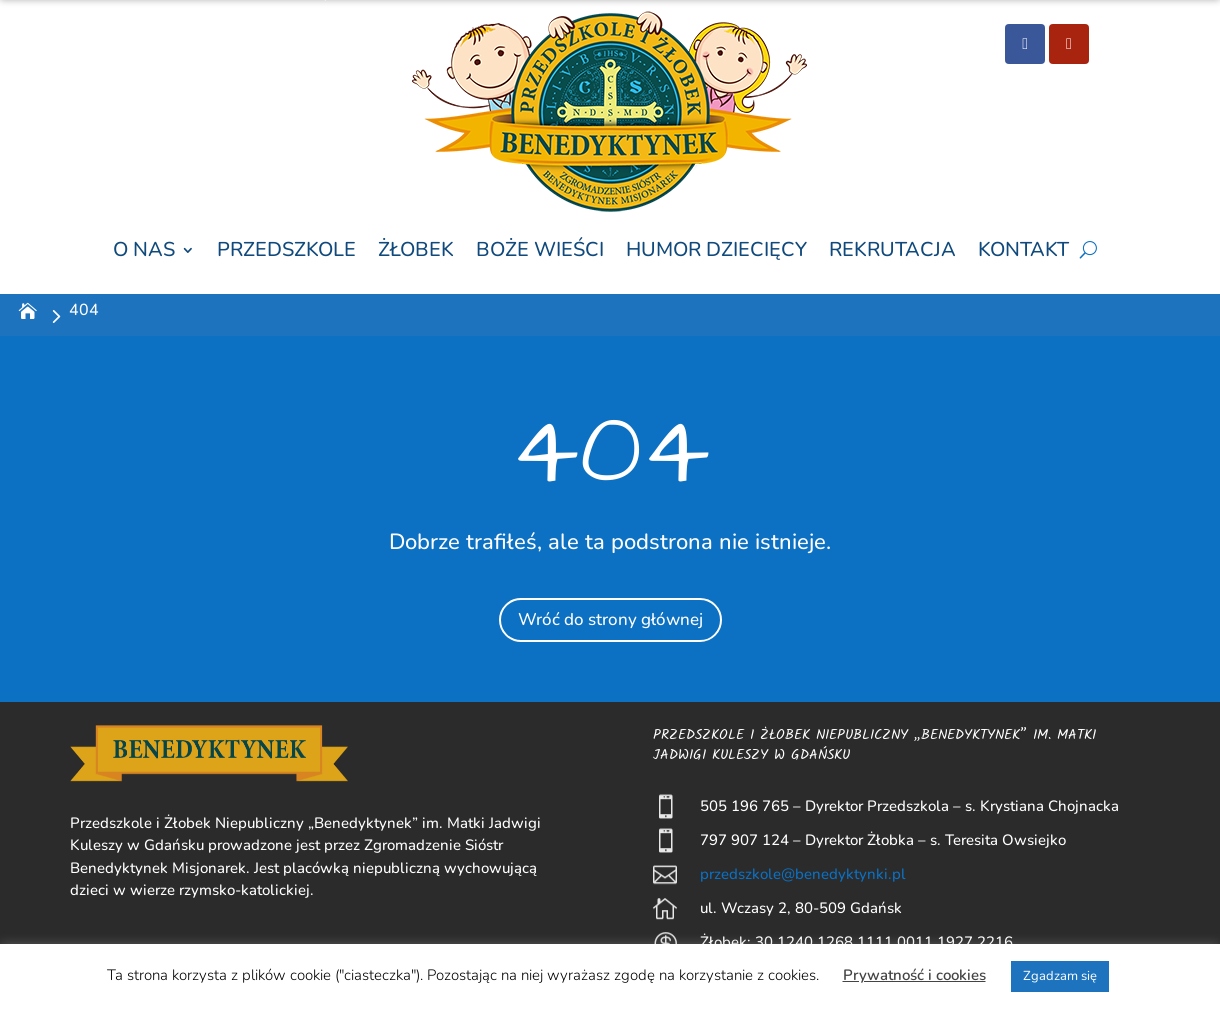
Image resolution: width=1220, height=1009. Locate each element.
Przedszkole (286, 250)
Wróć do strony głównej (610, 617)
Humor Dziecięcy (716, 250)
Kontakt (1023, 250)
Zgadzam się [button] (1060, 976)
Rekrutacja (892, 250)
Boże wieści (540, 250)
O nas (144, 250)
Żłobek (416, 250)
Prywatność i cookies (914, 975)
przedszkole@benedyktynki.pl (803, 874)
